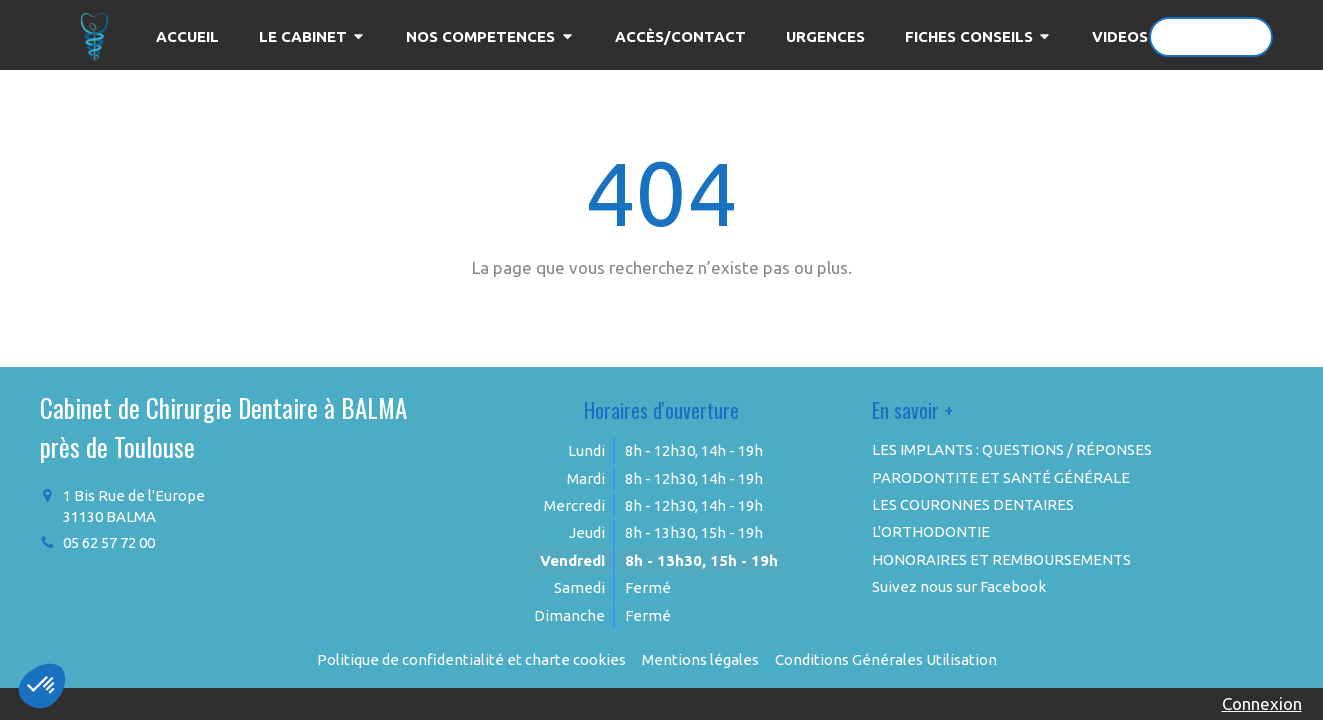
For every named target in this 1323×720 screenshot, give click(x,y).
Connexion (1262, 703)
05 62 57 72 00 (109, 542)
